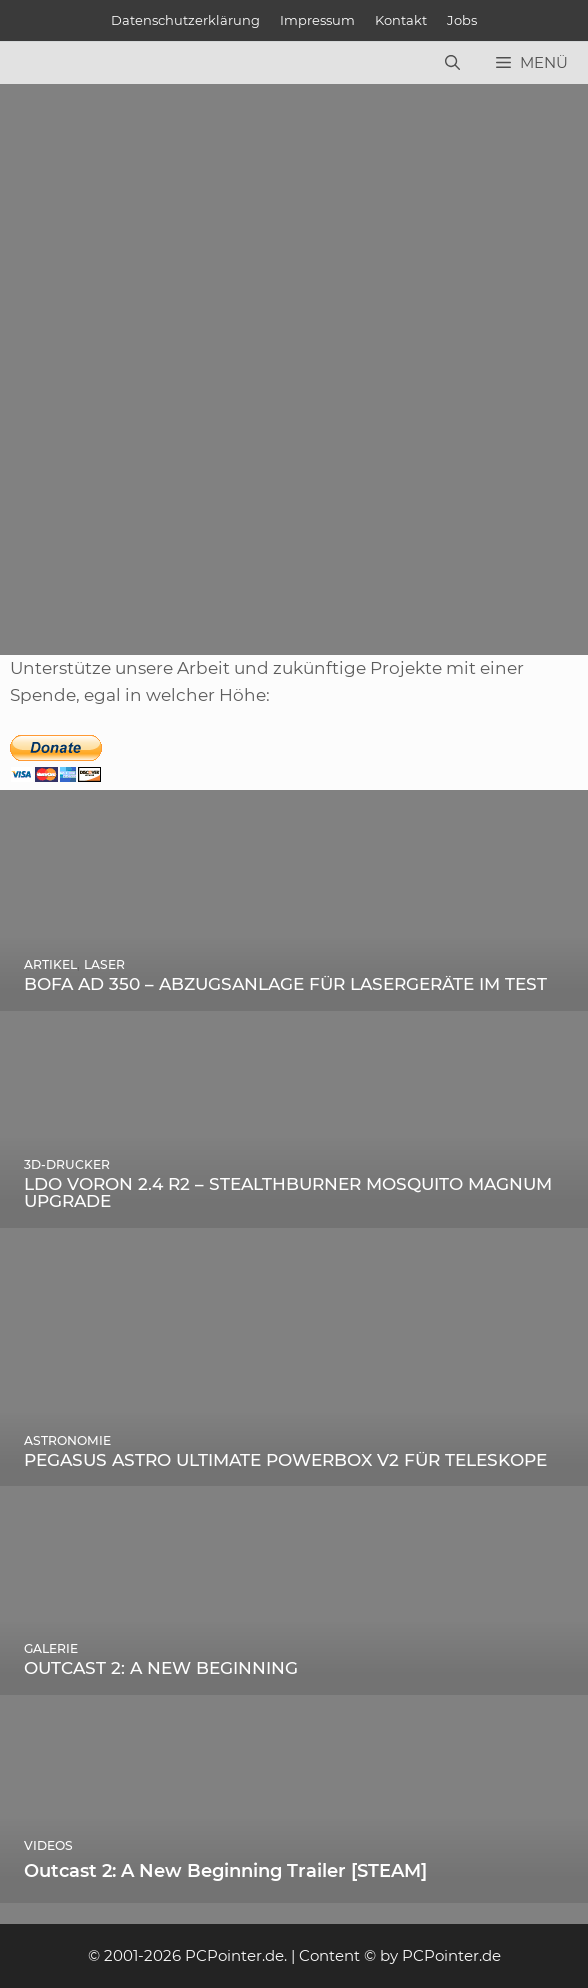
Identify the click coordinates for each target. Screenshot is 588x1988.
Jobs (462, 20)
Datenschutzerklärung (185, 20)
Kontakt (401, 20)
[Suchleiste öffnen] (452, 63)
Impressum (317, 20)
